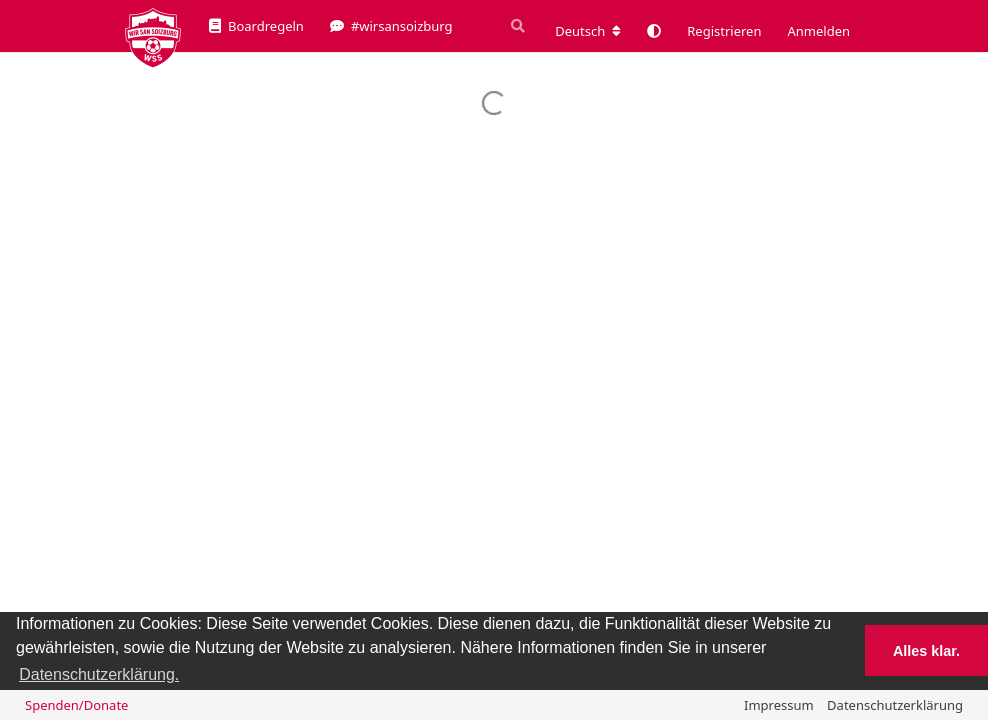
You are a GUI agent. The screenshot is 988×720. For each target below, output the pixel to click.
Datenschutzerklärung (895, 705)
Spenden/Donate (76, 705)
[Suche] (516, 26)
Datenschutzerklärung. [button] (99, 674)
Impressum (779, 705)
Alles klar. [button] (926, 651)
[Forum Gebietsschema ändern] (588, 31)
